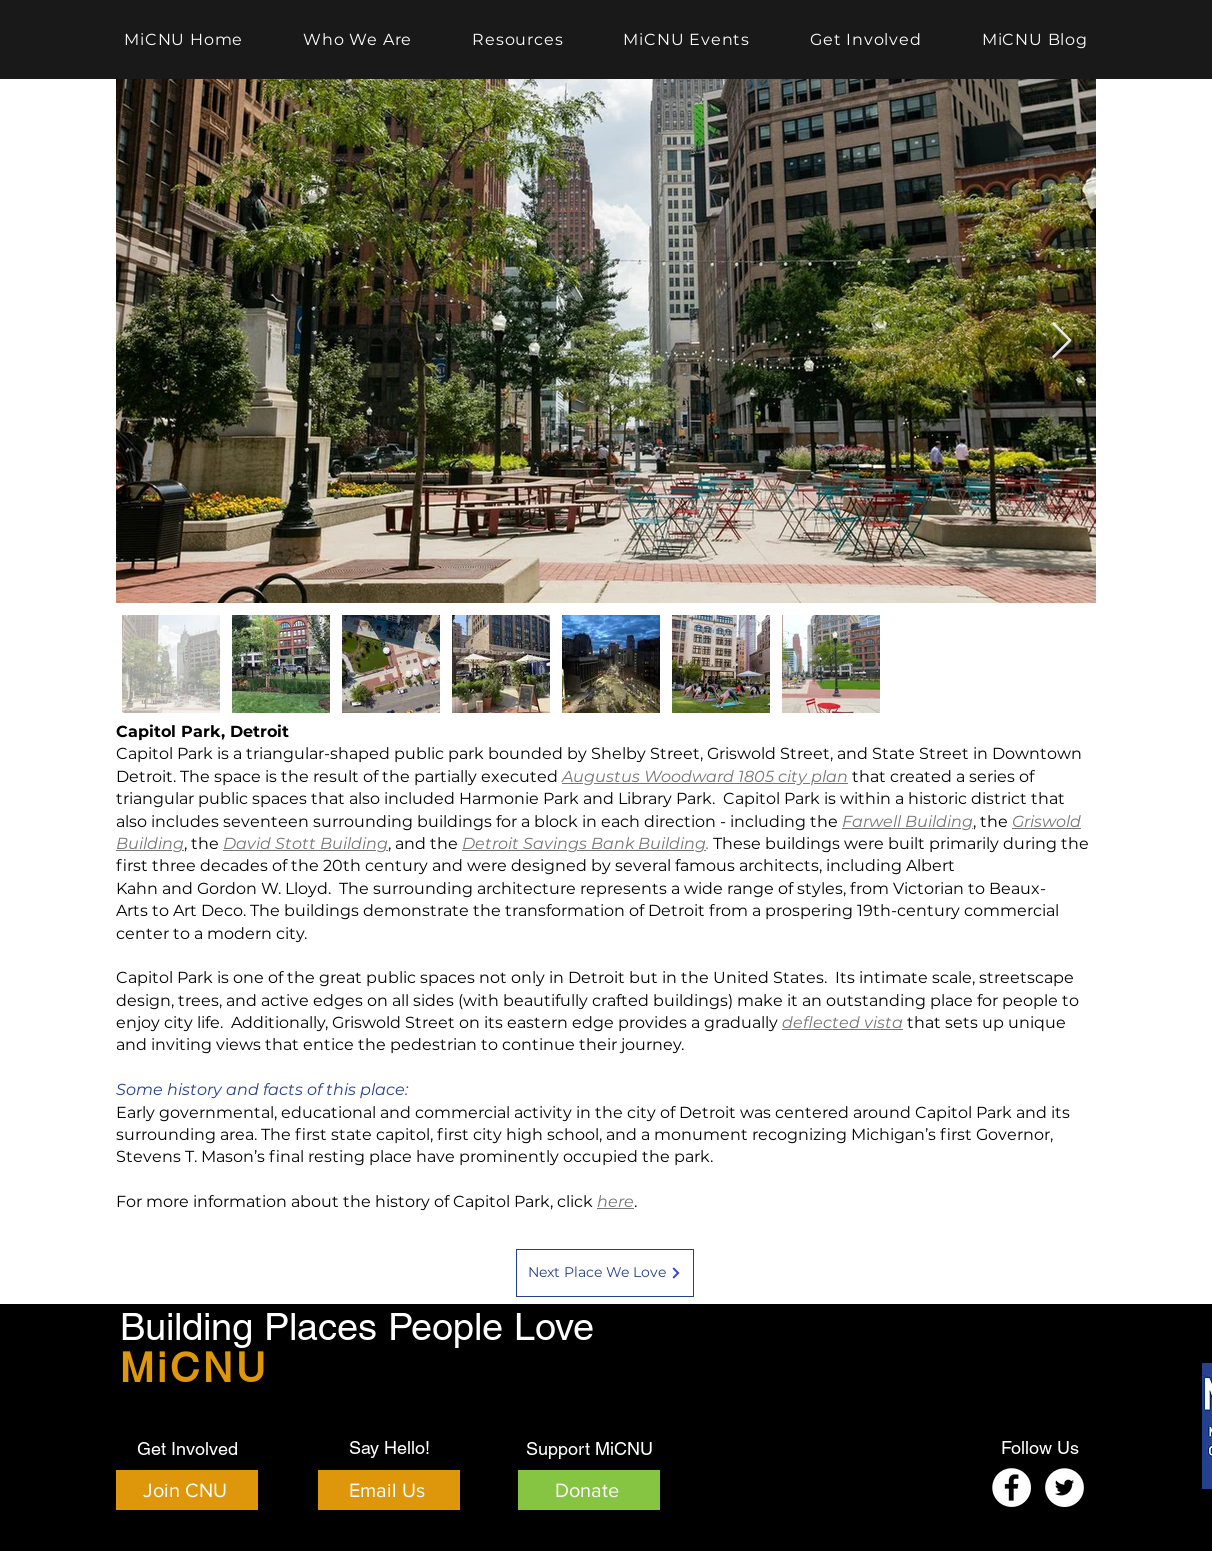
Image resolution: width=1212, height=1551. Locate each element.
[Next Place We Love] (605, 1273)
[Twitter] (1064, 1487)
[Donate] (589, 1490)
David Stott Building (305, 843)
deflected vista (842, 1022)
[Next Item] (1061, 341)
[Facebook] (1011, 1487)
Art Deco (208, 910)
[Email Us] (389, 1490)
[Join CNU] (187, 1490)
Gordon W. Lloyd (262, 888)
